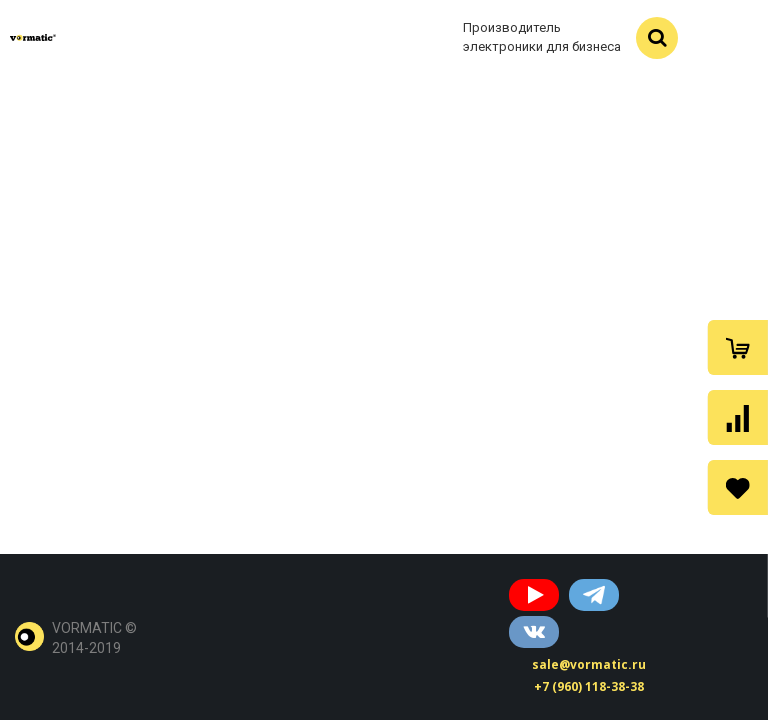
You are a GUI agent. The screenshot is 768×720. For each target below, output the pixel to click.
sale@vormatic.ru (589, 664)
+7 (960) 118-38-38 (589, 686)
